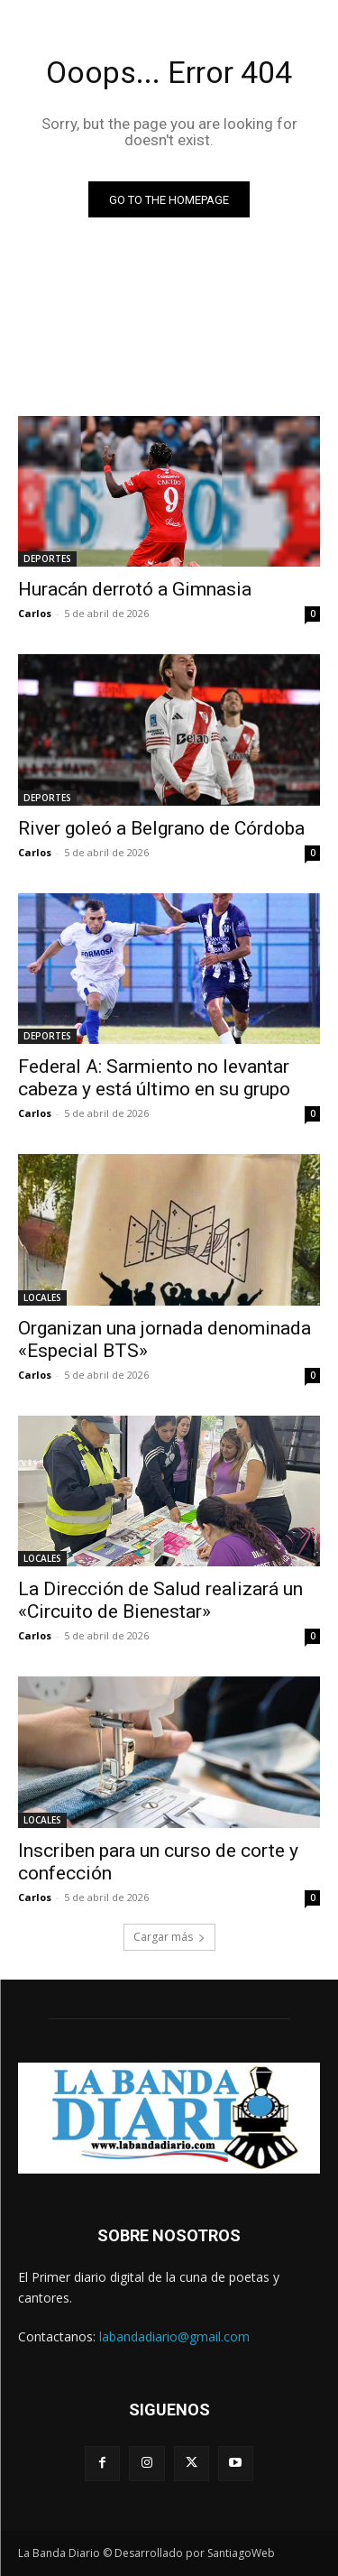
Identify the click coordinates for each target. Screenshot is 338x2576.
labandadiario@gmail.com (174, 2336)
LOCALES (42, 1297)
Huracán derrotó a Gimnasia (134, 589)
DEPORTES (47, 558)
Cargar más (169, 1936)
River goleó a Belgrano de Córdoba (161, 828)
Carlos (34, 613)
